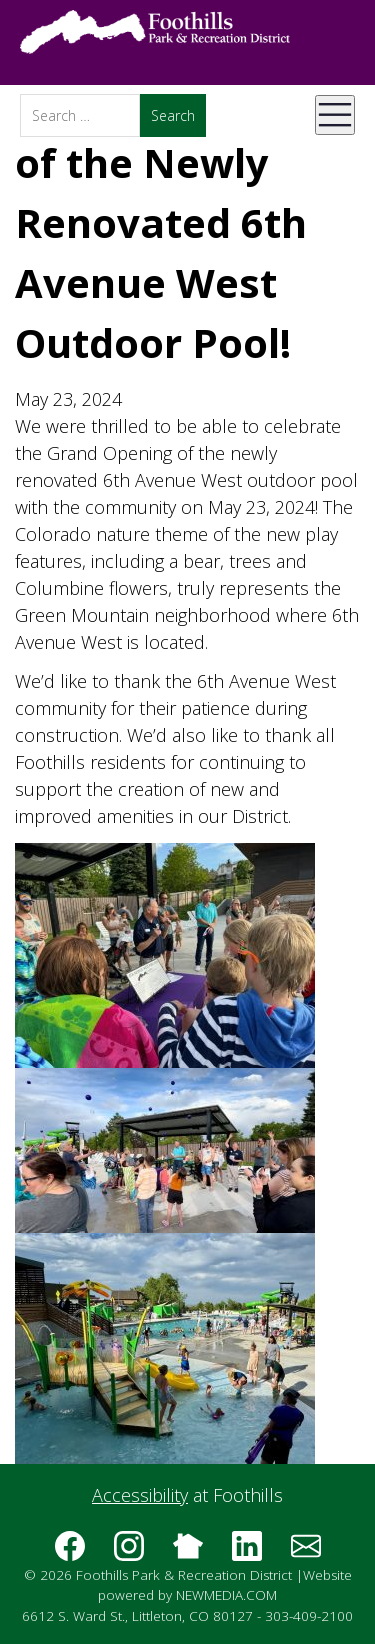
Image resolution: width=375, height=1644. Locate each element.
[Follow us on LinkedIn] (247, 1553)
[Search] (80, 115)
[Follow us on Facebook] (70, 1553)
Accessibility (140, 1495)
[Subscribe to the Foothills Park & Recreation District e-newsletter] (306, 1553)
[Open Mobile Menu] (335, 115)
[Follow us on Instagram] (129, 1553)
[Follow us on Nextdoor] (188, 1553)
